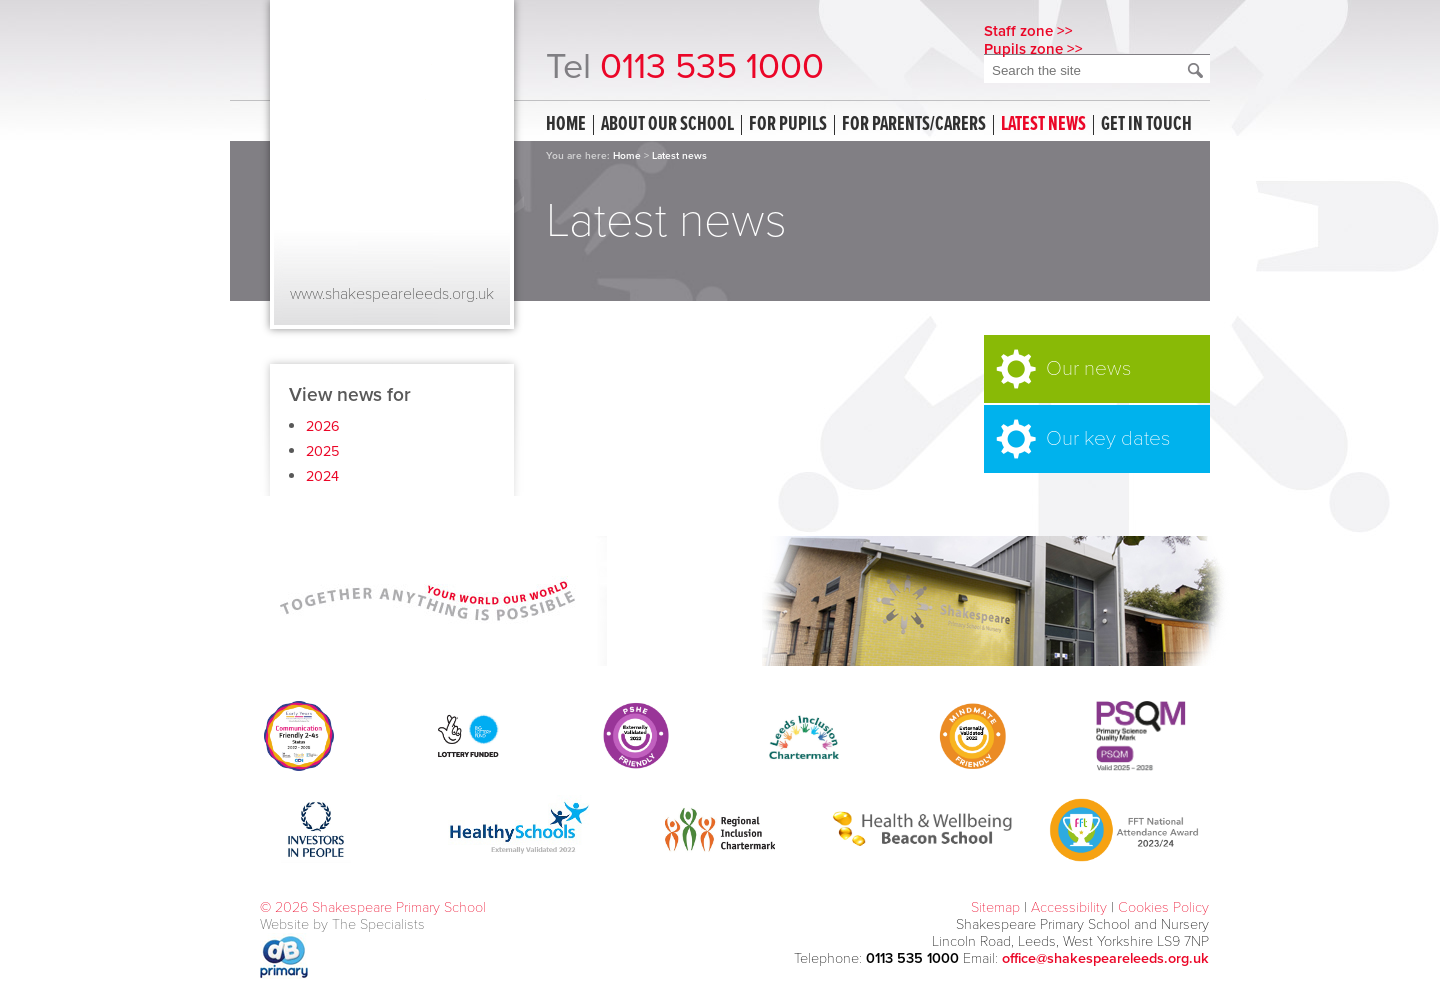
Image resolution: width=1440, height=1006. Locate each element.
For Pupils (788, 125)
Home (566, 125)
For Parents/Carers (914, 125)
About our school (667, 125)
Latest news (1043, 125)
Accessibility (1069, 907)
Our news (1088, 368)
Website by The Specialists (342, 924)
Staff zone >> (1028, 31)
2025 (322, 451)
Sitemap (995, 907)
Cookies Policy (1163, 907)
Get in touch (1146, 125)
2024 (322, 476)
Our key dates (1108, 438)
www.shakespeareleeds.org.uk (392, 294)
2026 (323, 426)
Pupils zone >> (1033, 49)
